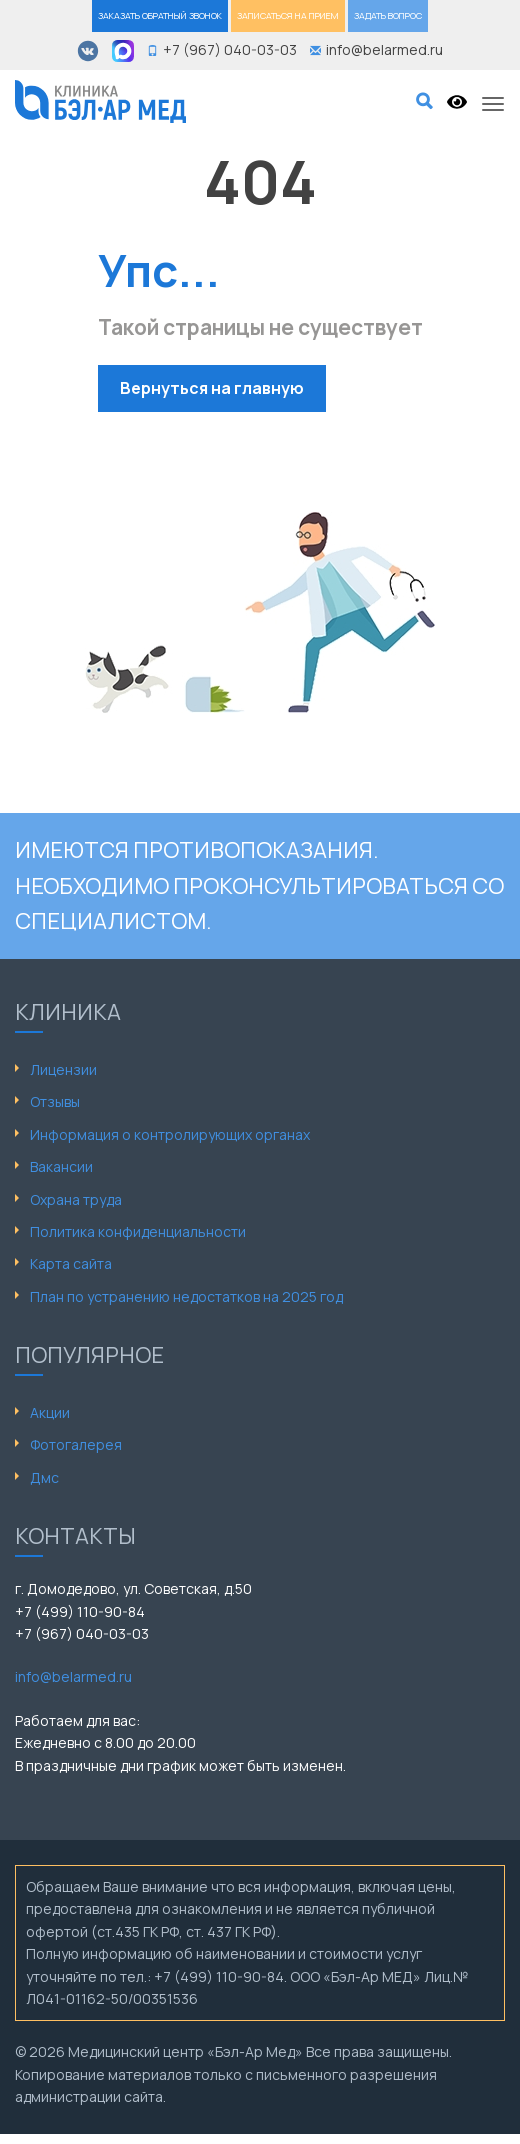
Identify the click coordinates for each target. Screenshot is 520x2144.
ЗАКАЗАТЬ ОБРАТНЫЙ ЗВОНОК (160, 15)
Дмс (44, 1477)
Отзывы (55, 1101)
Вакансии (61, 1166)
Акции (50, 1412)
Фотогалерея (76, 1444)
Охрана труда (76, 1199)
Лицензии (63, 1069)
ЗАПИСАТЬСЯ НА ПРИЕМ (288, 15)
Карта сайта (71, 1263)
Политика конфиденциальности (138, 1231)
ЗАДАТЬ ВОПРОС (388, 15)
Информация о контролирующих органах (170, 1134)
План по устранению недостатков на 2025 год (186, 1296)
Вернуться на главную (212, 388)
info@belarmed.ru (73, 1676)
